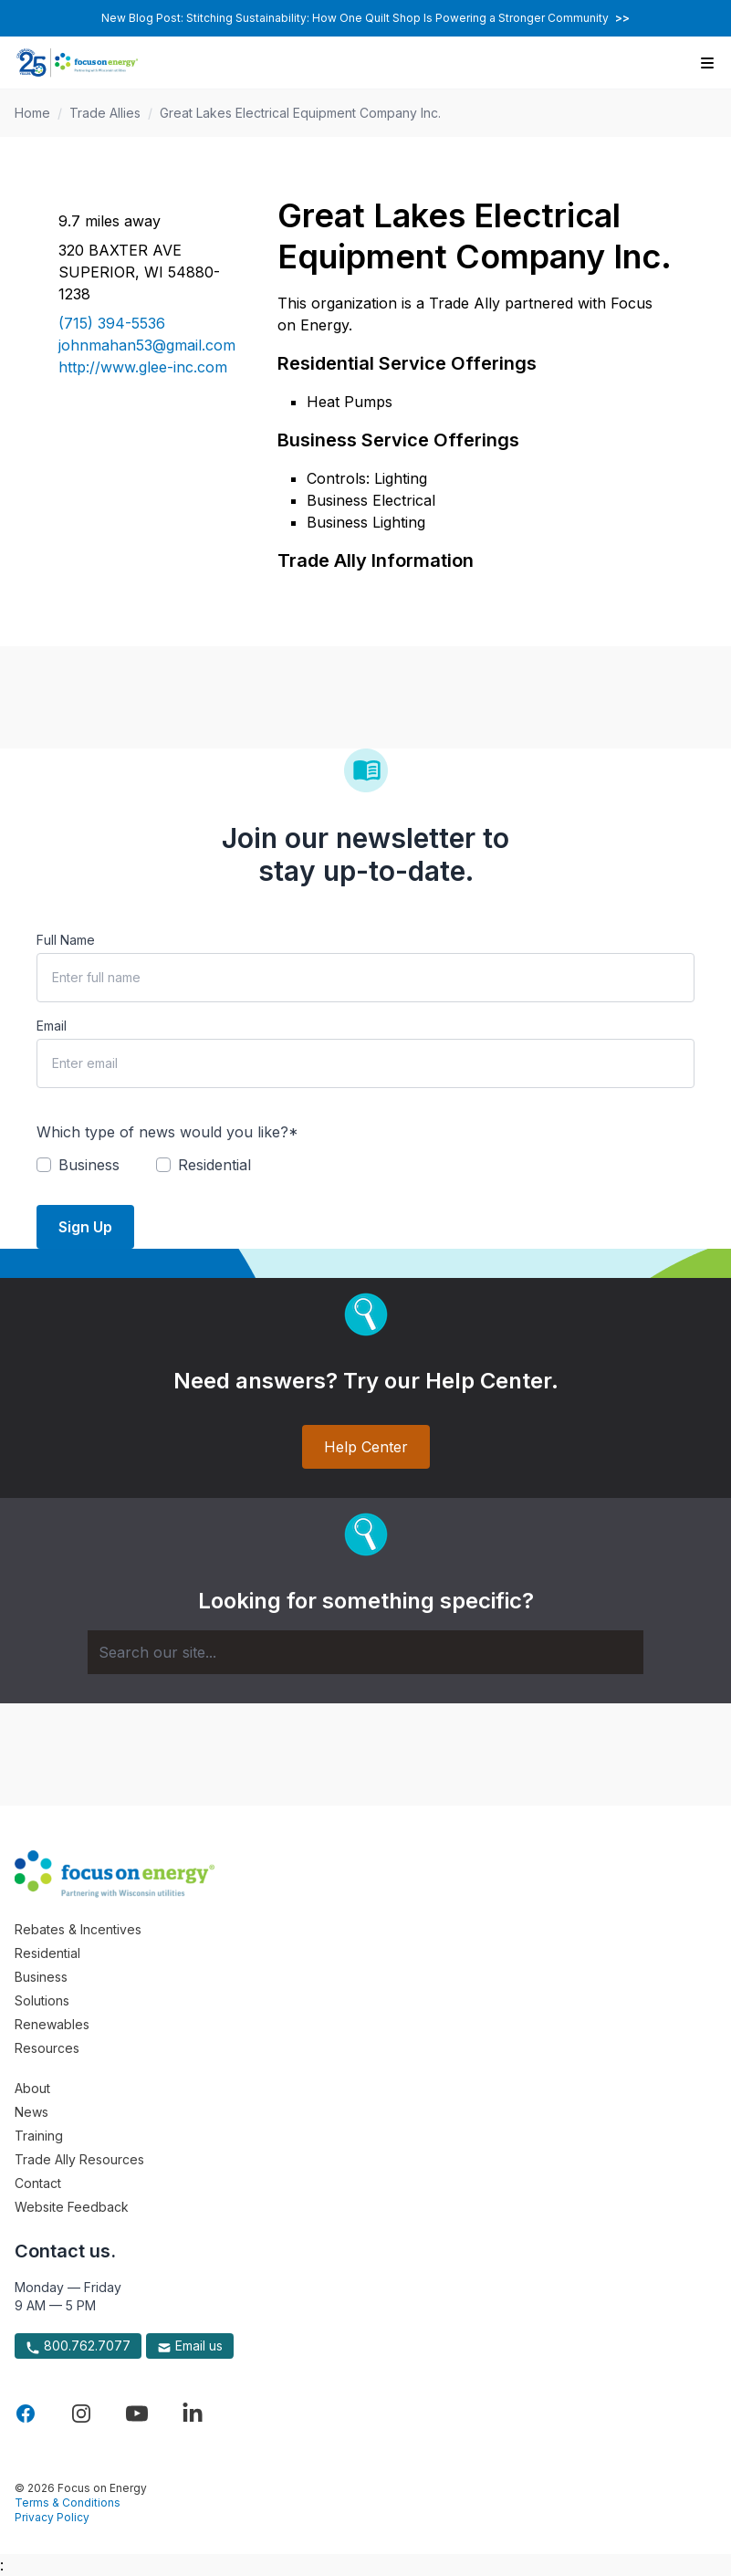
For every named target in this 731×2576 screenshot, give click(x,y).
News (31, 2112)
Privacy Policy (52, 2517)
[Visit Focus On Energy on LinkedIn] (193, 2413)
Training (39, 2135)
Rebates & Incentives (78, 1929)
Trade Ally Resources (79, 2159)
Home (32, 112)
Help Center (366, 1447)
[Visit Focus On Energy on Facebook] (26, 2413)
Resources (47, 2048)
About (32, 2088)
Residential (47, 1953)
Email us (190, 2346)
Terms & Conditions (67, 2502)
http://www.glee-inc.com (142, 367)
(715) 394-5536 (111, 323)
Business (41, 1976)
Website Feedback (72, 2207)
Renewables (52, 2024)
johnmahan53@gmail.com (146, 345)
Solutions (42, 2000)
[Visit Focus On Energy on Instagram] (81, 2413)
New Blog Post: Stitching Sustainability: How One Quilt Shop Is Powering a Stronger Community (365, 18)
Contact (38, 2183)
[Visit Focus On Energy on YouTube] (137, 2413)
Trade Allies (105, 112)
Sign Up (85, 1227)
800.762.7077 (78, 2346)
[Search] (365, 1652)
